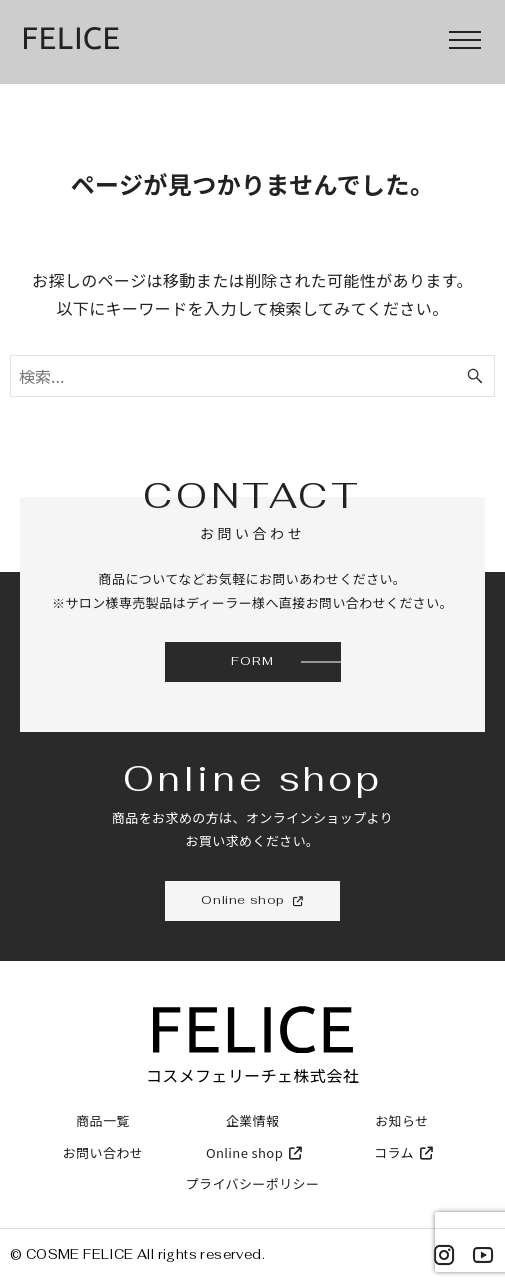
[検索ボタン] (475, 376)
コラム (402, 1152)
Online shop (252, 1152)
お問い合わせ (103, 1152)
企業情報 (253, 1120)
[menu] (465, 40)
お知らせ (401, 1120)
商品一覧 (103, 1120)
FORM (252, 661)
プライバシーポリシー (253, 1183)
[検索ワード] (252, 376)
